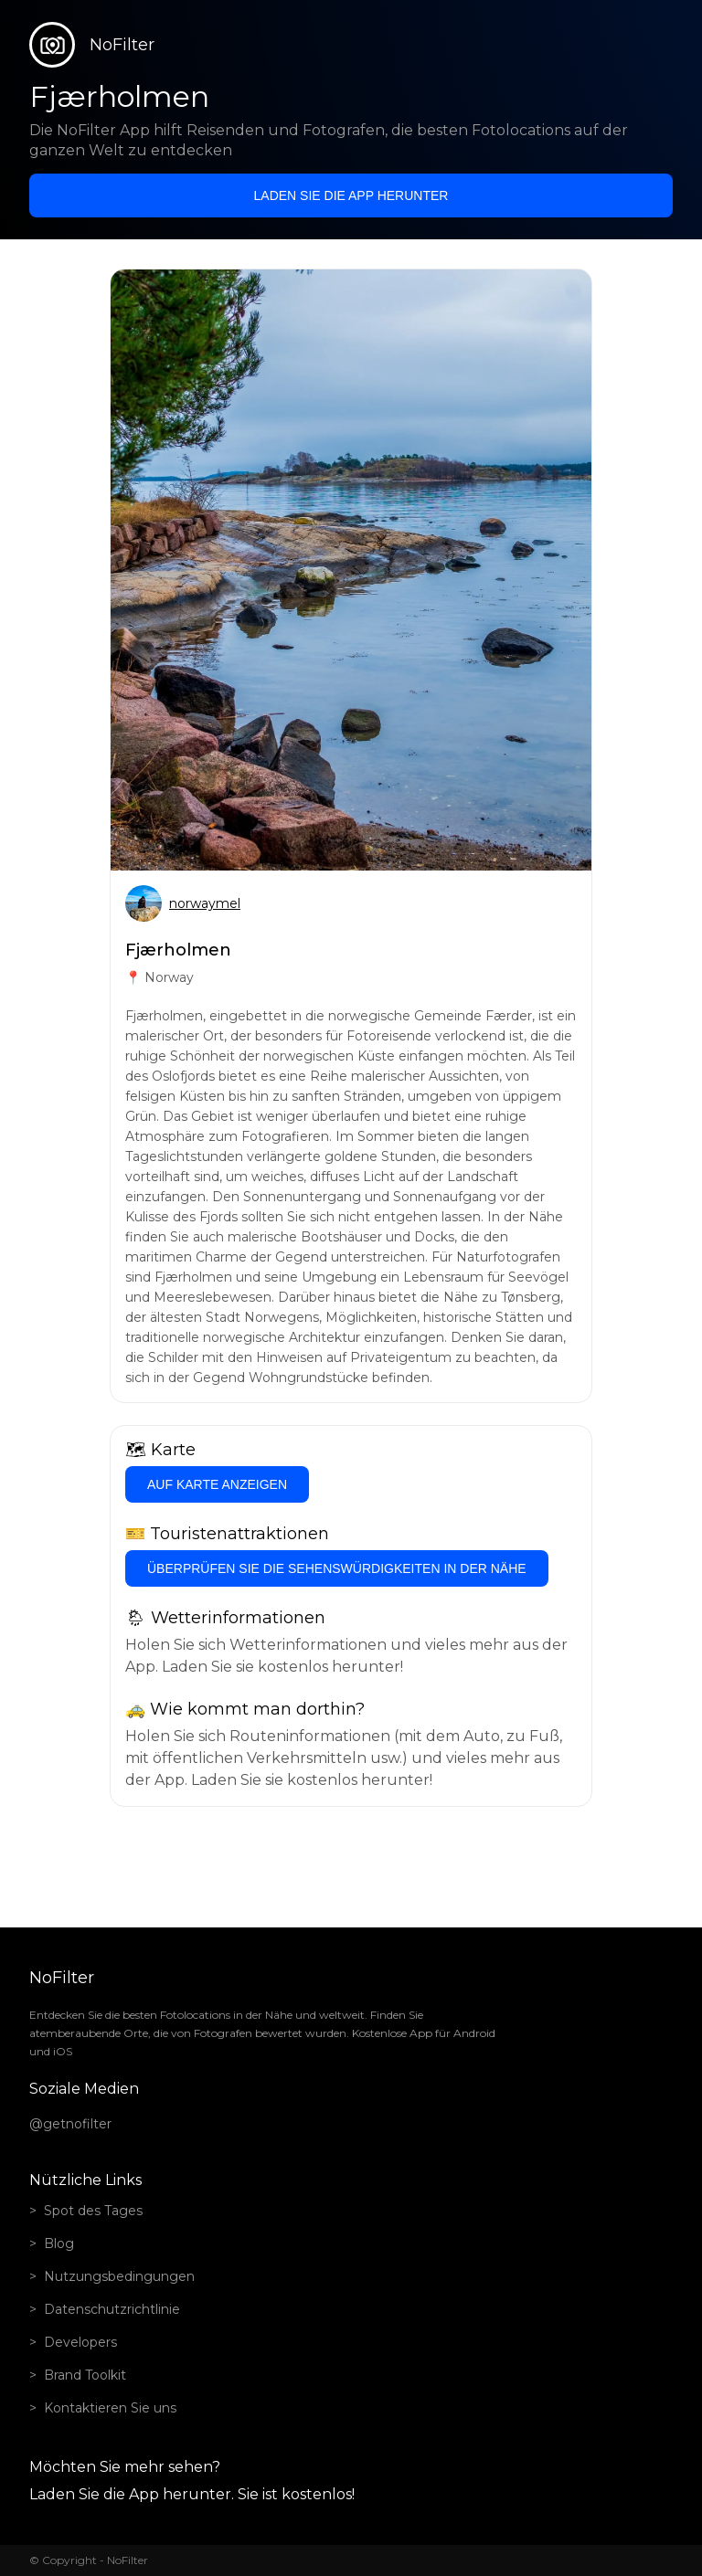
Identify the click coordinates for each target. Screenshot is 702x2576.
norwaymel (204, 903)
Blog (59, 2243)
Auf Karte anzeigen (217, 1484)
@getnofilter (70, 2124)
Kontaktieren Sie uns (110, 2408)
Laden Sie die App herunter (351, 195)
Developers (80, 2342)
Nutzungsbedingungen (119, 2276)
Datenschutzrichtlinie (112, 2309)
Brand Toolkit (85, 2375)
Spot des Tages (93, 2210)
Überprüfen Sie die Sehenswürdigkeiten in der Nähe (336, 1568)
